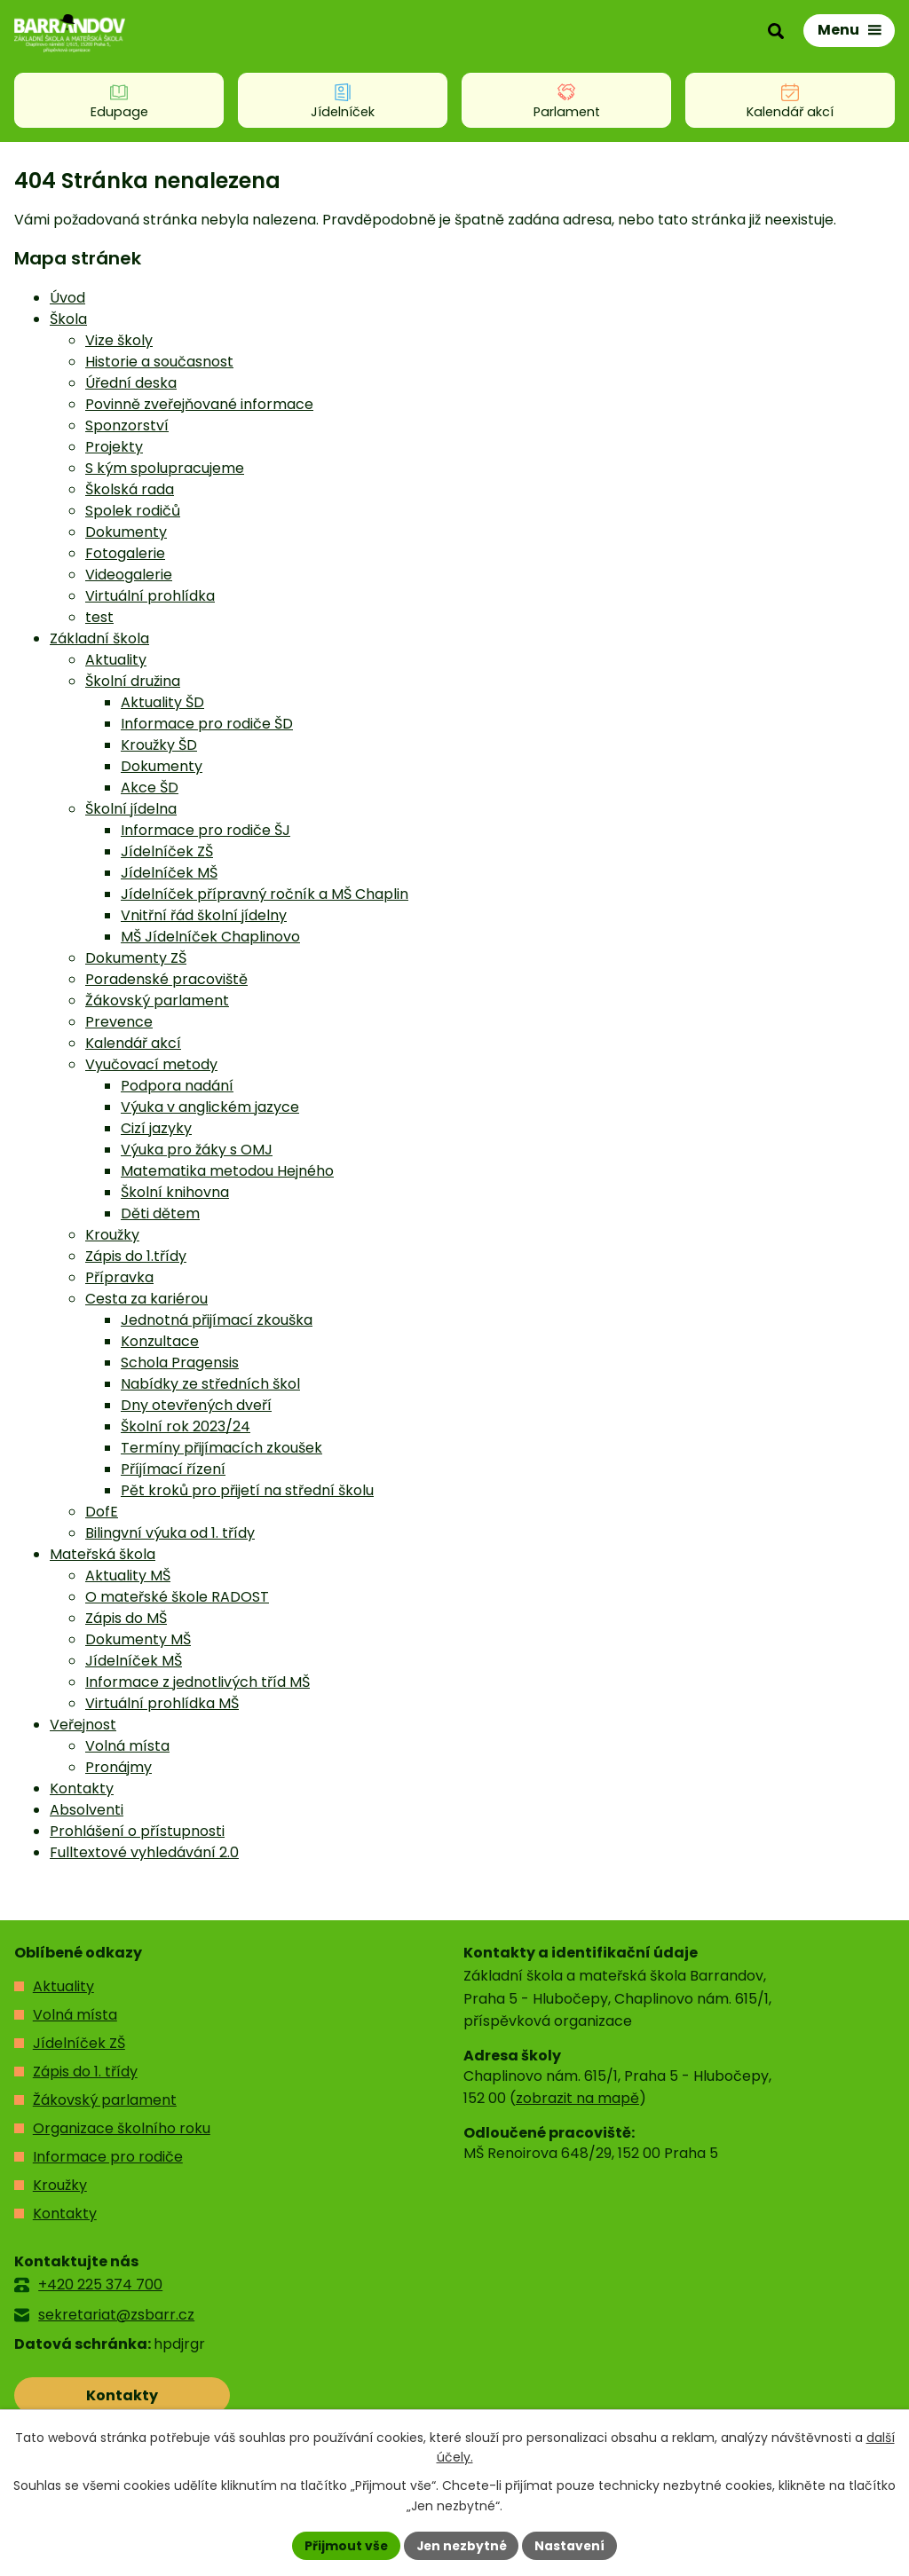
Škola (68, 319)
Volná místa (127, 1746)
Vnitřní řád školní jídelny (204, 915)
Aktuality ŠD (162, 702)
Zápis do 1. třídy (85, 2071)
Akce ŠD (149, 787)
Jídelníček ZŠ (167, 851)
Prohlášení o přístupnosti (137, 1831)
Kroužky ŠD (159, 745)
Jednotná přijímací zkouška (216, 1320)
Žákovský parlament (157, 1000)
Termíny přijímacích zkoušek (221, 1448)
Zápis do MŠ (126, 1618)
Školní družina (132, 681)
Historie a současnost (159, 361)
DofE (101, 1511)
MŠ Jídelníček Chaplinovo (210, 936)
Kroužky (112, 1235)
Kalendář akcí (133, 1043)
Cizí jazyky (156, 1128)
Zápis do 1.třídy (135, 1256)
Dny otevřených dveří (196, 1405)
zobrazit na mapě (577, 2098)
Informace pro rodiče (108, 2157)
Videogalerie (128, 574)
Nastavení (571, 2545)
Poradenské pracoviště (166, 979)
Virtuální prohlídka (150, 596)
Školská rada (129, 489)
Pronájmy (118, 1767)
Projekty (114, 447)
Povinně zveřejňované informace (199, 404)
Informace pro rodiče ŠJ (205, 830)
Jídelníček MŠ (169, 873)
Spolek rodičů (132, 510)
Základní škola (99, 638)
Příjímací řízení (173, 1469)
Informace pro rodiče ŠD (207, 723)
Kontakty (82, 1788)
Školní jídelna (131, 809)
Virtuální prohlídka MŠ (162, 1703)
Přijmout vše (344, 2545)
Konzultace (160, 1341)
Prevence (119, 1022)
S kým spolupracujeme (164, 468)
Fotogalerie (125, 553)
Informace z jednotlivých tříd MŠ (197, 1682)
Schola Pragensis (180, 1362)
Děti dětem (160, 1213)
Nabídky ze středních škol (210, 1384)
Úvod (67, 298)
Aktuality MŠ (127, 1575)
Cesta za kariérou (146, 1298)
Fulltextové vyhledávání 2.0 (144, 1852)
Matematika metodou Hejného (227, 1171)
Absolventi (86, 1810)
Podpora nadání (177, 1085)
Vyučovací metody (151, 1064)
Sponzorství (127, 425)
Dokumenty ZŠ (135, 958)
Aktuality (115, 660)
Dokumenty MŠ (138, 1639)
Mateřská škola (102, 1554)
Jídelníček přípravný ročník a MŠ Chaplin (264, 894)
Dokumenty (126, 532)
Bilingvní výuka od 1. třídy (170, 1533)
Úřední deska (131, 383)
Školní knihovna (175, 1192)
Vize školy (119, 340)
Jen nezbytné (461, 2545)
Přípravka (119, 1277)
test (99, 617)
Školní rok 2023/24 (185, 1426)
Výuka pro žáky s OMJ (197, 1149)
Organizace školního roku (121, 2128)
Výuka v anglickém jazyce (210, 1107)
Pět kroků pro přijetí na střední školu (247, 1490)
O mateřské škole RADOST (177, 1597)
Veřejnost (83, 1724)
